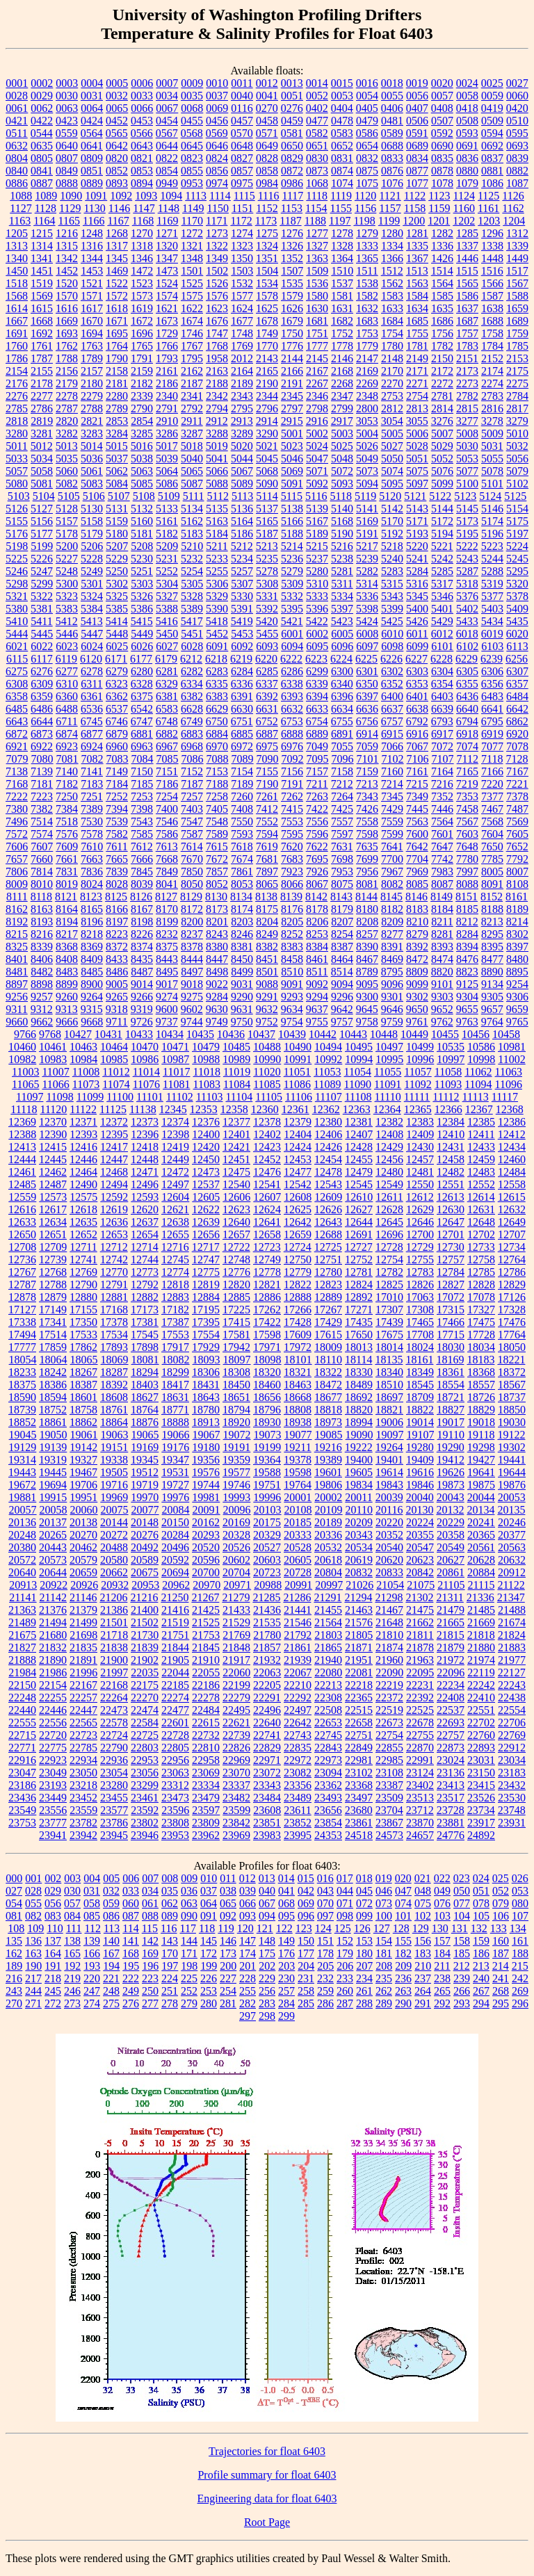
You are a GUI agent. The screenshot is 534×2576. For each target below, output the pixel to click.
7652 (517, 846)
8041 (167, 884)
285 (306, 2003)
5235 (267, 559)
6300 (342, 671)
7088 (218, 759)
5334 (342, 596)
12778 (267, 1272)
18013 (359, 1347)
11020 (266, 1072)
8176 (292, 909)
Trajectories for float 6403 (267, 2451)
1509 (317, 271)
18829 (481, 1410)
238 (442, 1978)
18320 (267, 1372)
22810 (206, 1747)
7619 (267, 846)
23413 (450, 1785)
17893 (114, 1347)
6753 (292, 721)
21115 (481, 1585)
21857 (267, 1647)
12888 (298, 1297)
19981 (206, 1497)
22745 (328, 1735)
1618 (117, 308)
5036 (92, 458)
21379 (83, 1610)
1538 (367, 283)
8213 (492, 921)
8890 (492, 972)
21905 (175, 1660)
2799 (342, 408)
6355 (467, 684)
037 (208, 1891)
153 (364, 1941)
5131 (117, 509)
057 (72, 1903)
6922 (42, 746)
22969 (236, 1760)
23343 (267, 1785)
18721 (450, 1397)
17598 (267, 1334)
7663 (92, 859)
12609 (328, 1197)
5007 (442, 433)
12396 (145, 1134)
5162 (192, 521)
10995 (389, 1059)
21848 (236, 1647)
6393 (292, 696)
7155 (267, 771)
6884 (217, 734)
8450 (242, 959)
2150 (442, 358)
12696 (389, 1234)
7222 (17, 796)
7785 (492, 859)
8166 (117, 909)
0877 (417, 171)
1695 (117, 333)
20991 (298, 1585)
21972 (450, 1660)
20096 (237, 1510)
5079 (517, 471)
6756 (367, 721)
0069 (217, 108)
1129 (70, 208)
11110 (388, 1097)
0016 (367, 83)
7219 (467, 784)
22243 (512, 1685)
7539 (117, 821)
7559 (392, 821)
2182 (142, 383)
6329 (167, 684)
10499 (420, 1047)
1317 (117, 246)
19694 (53, 1485)
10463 (83, 1047)
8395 (492, 947)
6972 (242, 746)
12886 (267, 1297)
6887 (267, 734)
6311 (91, 684)
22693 (450, 1722)
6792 (417, 721)
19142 (83, 1447)
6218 (216, 659)
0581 (292, 133)
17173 (145, 1309)
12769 (83, 1272)
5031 (492, 446)
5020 (242, 446)
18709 (420, 1397)
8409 (92, 959)
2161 (167, 371)
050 (461, 1891)
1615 (42, 308)
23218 (83, 1785)
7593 (242, 834)
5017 (167, 446)
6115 (17, 659)
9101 (442, 984)
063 (189, 1903)
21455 (328, 1610)
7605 (517, 834)
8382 (267, 947)
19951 (83, 1497)
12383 (420, 1122)
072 (364, 1903)
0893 (117, 183)
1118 (316, 196)
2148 (392, 358)
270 (14, 2003)
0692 (492, 146)
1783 (467, 346)
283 (267, 2003)
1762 (67, 346)
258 (306, 1991)
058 (91, 1903)
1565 (467, 283)
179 (345, 1953)
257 (286, 1991)
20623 (420, 1560)
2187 (192, 383)
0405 (367, 108)
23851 (267, 1823)
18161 (419, 1360)
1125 (488, 196)
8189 (517, 909)
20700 (206, 1572)
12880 (83, 1297)
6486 (42, 709)
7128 (516, 759)
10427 (78, 1034)
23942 (83, 1835)
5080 (17, 483)
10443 (353, 1034)
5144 (442, 509)
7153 (217, 771)
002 (52, 1878)
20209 (359, 1522)
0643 (142, 146)
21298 (389, 1597)
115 (150, 1928)
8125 (116, 896)
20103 (268, 1510)
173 (228, 1953)
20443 (53, 1547)
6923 (67, 746)
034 (150, 1891)
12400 (206, 1134)
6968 (192, 746)
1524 (167, 283)
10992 (328, 1059)
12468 (114, 1172)
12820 (236, 1284)
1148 (168, 208)
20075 (115, 1510)
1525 (192, 283)
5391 (242, 609)
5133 (167, 509)
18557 (481, 1385)
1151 (242, 208)
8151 (466, 896)
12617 (53, 1209)
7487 (517, 809)
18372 (512, 1372)
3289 (242, 433)
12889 (328, 1297)
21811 (419, 1635)
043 (325, 1891)
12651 (53, 1234)
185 (461, 1953)
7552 (267, 821)
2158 (117, 371)
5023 (292, 446)
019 (383, 1878)
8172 (192, 909)
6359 (42, 696)
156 (422, 1941)
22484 (206, 1710)
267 (481, 1991)
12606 (236, 1197)
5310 (317, 584)
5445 (42, 634)
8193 (42, 921)
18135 (389, 1360)
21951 (359, 1660)
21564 (328, 1622)
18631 (175, 1397)
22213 (328, 1685)
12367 (479, 1109)
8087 (442, 884)
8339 (42, 947)
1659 (517, 308)
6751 (242, 721)
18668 (298, 1397)
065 (228, 1903)
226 (208, 1978)
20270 (83, 1535)
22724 (114, 1735)
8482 (42, 972)
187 (500, 1953)
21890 (53, 1660)
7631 (342, 846)
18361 (450, 1372)
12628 (389, 1209)
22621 (236, 1722)
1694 (92, 333)
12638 (175, 1222)
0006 (142, 83)
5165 (267, 521)
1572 (117, 296)
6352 (392, 684)
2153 (517, 358)
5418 (217, 621)
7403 (192, 809)
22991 (420, 1760)
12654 (145, 1234)
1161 (488, 208)
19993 (236, 1497)
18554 (450, 1385)
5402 (467, 609)
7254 (167, 796)
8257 (367, 934)
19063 (115, 1435)
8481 (17, 972)
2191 (292, 383)
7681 (267, 859)
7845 (142, 871)
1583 (392, 296)
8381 (242, 947)
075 (422, 1903)
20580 (114, 1560)
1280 (392, 233)
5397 (342, 609)
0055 (392, 96)
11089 (327, 1084)
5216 (342, 546)
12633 (22, 1222)
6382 (192, 696)
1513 (417, 271)
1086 (492, 183)
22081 (359, 1672)
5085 (142, 483)
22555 (22, 1722)
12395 (114, 1134)
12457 (420, 1159)
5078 (492, 471)
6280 (142, 671)
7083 (117, 759)
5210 (192, 546)
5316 (417, 584)
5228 (92, 559)
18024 (420, 1347)
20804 (328, 1572)
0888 (67, 183)
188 (520, 1953)
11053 (327, 1072)
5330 (242, 596)
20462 (83, 1547)
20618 (328, 1560)
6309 (42, 684)
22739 (236, 1735)
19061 (84, 1435)
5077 (467, 471)
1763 (92, 346)
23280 (114, 1785)
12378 (267, 1122)
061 (150, 1903)
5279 (292, 571)
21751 (175, 1635)
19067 (206, 1435)
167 (111, 1953)
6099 (417, 646)
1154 (316, 208)
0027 (517, 83)
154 (383, 1941)
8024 (92, 884)
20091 (206, 1510)
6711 (66, 721)
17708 (420, 1334)
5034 (42, 458)
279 (189, 2003)
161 (520, 1941)
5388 (167, 609)
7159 (367, 771)
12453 (298, 1159)
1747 (217, 333)
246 (72, 1991)
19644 (512, 1472)
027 (14, 1891)
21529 (236, 1622)
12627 (359, 1209)
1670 (92, 321)
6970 (217, 746)
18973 (328, 1422)
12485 (22, 1184)
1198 (364, 221)
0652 (342, 146)
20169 (236, 1522)
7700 (392, 859)
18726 (481, 1397)
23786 (114, 1823)
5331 (267, 596)
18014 (389, 1347)
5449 (142, 634)
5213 (267, 546)
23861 (359, 1823)
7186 (167, 784)
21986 (53, 1672)
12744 (145, 1259)
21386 (114, 1610)
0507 (442, 121)
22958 (206, 1760)
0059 (492, 96)
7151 (167, 771)
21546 (298, 1622)
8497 (192, 972)
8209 (392, 921)
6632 (292, 709)
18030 (450, 1347)
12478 (328, 1172)
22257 (83, 1697)
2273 (467, 383)
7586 (167, 834)
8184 (442, 909)
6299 (317, 671)
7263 (317, 796)
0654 (367, 146)
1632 (367, 308)
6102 (467, 646)
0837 (492, 158)
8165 (92, 909)
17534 (114, 1334)
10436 (231, 1034)
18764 (145, 1410)
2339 (142, 396)
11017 (176, 1072)
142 (150, 1941)
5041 (217, 458)
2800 (367, 408)
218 (52, 1978)
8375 (167, 947)
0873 (317, 171)
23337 (236, 1785)
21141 (22, 1597)
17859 (53, 1347)
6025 (117, 646)
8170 (167, 909)
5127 (42, 509)
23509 (389, 1798)
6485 (17, 709)
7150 (142, 771)
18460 (267, 1385)
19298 (481, 1447)
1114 (220, 196)
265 (442, 1991)
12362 (326, 1109)
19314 (22, 1460)
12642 (298, 1222)
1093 (146, 196)
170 (169, 1953)
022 (442, 1878)
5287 (467, 571)
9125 (467, 984)
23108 (389, 1773)
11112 (445, 1097)
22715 (22, 1735)
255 (247, 1991)
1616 (67, 308)
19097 (390, 1435)
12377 (236, 1122)
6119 (66, 659)
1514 (442, 271)
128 (401, 1928)
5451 (192, 634)
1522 (117, 283)
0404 (342, 108)
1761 (42, 346)
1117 (292, 196)
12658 (267, 1234)
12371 (83, 1122)
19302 (512, 1447)
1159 (439, 208)
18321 (298, 1372)
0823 (192, 158)
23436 (22, 1798)
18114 (358, 1360)
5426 (417, 621)
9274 (167, 997)
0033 (142, 96)
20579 (83, 1560)
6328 (142, 684)
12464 (83, 1172)
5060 (67, 471)
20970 (206, 1585)
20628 (481, 1560)
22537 (450, 1710)
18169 (450, 1360)
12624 (267, 1209)
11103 (209, 1097)
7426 (367, 809)
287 (345, 2003)
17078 (481, 1297)
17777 (22, 1347)
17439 (389, 1322)
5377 (492, 596)
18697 (389, 1397)
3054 (392, 421)
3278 (492, 421)
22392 (420, 1697)
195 (130, 1966)
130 (440, 1928)
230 (286, 1978)
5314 (367, 584)
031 (91, 1891)
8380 (217, 947)
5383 (67, 609)
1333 (367, 246)
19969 (114, 1497)
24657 (420, 1835)
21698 (83, 1635)
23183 (512, 1773)
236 (403, 1978)
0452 (117, 121)
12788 (53, 1284)
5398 (367, 609)
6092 (242, 646)
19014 (420, 1422)
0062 (42, 108)
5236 (292, 559)
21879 (450, 1647)
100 (383, 1916)
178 (325, 1953)
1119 (341, 196)
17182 (175, 1309)
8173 (217, 909)
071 (345, 1903)
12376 (206, 1122)
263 (403, 1991)
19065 (145, 1435)
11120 (53, 1109)
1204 (514, 221)
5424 (367, 621)
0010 (217, 83)
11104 (238, 1097)
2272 (442, 383)
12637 (145, 1222)
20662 (114, 1572)
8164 (67, 909)
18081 (145, 1360)
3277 (467, 421)
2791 (167, 408)
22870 (420, 1747)
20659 (83, 1572)
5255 (217, 571)
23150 (481, 1773)
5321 (17, 596)
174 (247, 1953)
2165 (267, 371)
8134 (241, 896)
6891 (342, 734)
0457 (242, 121)
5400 (417, 609)
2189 (242, 383)
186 (481, 1953)
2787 (67, 408)
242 (520, 1978)
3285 (142, 433)
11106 (298, 1097)
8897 (17, 984)
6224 (341, 659)
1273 (217, 233)
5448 (117, 634)
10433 (139, 1034)
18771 (175, 1410)
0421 (17, 121)
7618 (242, 846)
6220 (266, 659)
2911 (191, 421)
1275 (267, 233)
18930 (267, 1422)
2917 (342, 421)
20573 (53, 1560)
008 (169, 1878)
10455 (445, 1034)
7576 (67, 834)
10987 (175, 1059)
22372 (389, 1697)
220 (91, 1978)
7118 (492, 759)
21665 (450, 1622)
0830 (317, 158)
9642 (342, 1009)
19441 (512, 1460)
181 (383, 1953)
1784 (492, 346)
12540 (236, 1184)
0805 (42, 158)
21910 (206, 1660)
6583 (167, 709)
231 (306, 1978)
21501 (114, 1622)
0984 (267, 183)
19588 (267, 1472)
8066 (292, 884)
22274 (175, 1697)
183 (422, 1953)
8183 (417, 909)
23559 (83, 1810)
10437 (261, 1034)
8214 (517, 921)
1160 (464, 208)
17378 (114, 1322)
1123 (439, 196)
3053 (367, 421)
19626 (450, 1472)
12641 (267, 1222)
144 (189, 1941)
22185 (175, 1685)
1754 (392, 333)
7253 (142, 796)
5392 (267, 609)
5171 (417, 521)
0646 (217, 146)
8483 (67, 972)
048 (422, 1891)
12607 (267, 1197)
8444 (192, 959)
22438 (512, 1697)
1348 (192, 258)
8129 (191, 896)
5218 (392, 546)
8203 (242, 921)
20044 (481, 1497)
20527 (267, 1547)
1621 (167, 308)
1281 (417, 233)
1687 (467, 321)
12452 (267, 1159)
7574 (42, 834)
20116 (389, 1510)
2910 (167, 421)
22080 (328, 1672)
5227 (67, 559)
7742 (442, 859)
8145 (391, 896)
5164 (242, 521)
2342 (217, 396)
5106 (94, 496)
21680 (53, 1635)
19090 (359, 1435)
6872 (17, 734)
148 (267, 1941)
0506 (417, 121)
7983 (442, 871)
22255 (53, 1697)
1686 (442, 321)
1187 (290, 221)
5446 (67, 634)
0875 (367, 171)
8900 (92, 984)
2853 (117, 421)
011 (228, 1878)
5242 (442, 559)
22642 (298, 1722)
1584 (417, 296)
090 (189, 1916)
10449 (414, 1034)
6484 (517, 696)
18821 (389, 1410)
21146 (83, 1597)
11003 (25, 1072)
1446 (467, 258)
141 (130, 1941)
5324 (92, 596)
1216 (67, 233)
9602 (192, 1009)
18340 (389, 1372)
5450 (167, 634)
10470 (145, 1047)
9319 (142, 1009)
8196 (92, 921)
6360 (67, 696)
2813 (417, 408)
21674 (512, 1622)
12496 (145, 1184)
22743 (298, 1735)
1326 (292, 246)
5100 (467, 483)
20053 (512, 1497)
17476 (512, 1322)
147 (247, 1941)
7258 (217, 796)
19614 (389, 1472)
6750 (217, 721)
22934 (83, 1760)
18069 (115, 1360)
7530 (92, 821)
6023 (67, 646)
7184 (117, 784)
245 (52, 1991)
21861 (298, 1647)
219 (72, 1978)
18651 (236, 1397)
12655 (175, 1234)
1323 (242, 246)
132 (479, 1928)
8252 (292, 934)
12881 (114, 1297)
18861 (53, 1422)
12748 (236, 1259)
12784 (450, 1272)
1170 (192, 221)
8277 (392, 934)
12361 (295, 1109)
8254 (342, 934)
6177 (141, 659)
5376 (467, 596)
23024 (450, 1760)
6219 (241, 659)
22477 (175, 1710)
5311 (342, 584)
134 (518, 1928)
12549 (389, 1184)
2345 (292, 396)
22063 (267, 1672)
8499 (242, 972)
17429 (328, 1322)
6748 (167, 721)
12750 (298, 1259)
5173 (467, 521)
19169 (145, 1447)
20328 (236, 1535)
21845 (206, 1647)
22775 (53, 1747)
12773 (145, 1272)
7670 (192, 859)
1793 (167, 358)
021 (422, 1878)
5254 (192, 571)
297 (247, 2016)
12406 (328, 1134)
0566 (142, 133)
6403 (442, 696)
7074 (467, 746)
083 (52, 1916)
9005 (117, 984)
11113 (475, 1097)
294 (481, 2003)
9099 (417, 984)
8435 (142, 959)
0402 (317, 108)
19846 (420, 1485)
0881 (492, 171)
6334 (192, 684)
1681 (317, 321)
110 (55, 1928)
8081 (367, 884)
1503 (242, 271)
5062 (117, 471)
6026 (142, 646)
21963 (420, 1660)
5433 (467, 621)
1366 (392, 258)
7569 (517, 821)
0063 (67, 108)
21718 (114, 1635)
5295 (517, 571)
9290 (242, 997)
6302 (392, 671)
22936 (114, 1760)
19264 (389, 1447)
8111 (17, 896)
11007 (55, 1072)
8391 (392, 947)
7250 (67, 796)
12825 (389, 1284)
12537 (206, 1184)
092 (228, 1916)
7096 (343, 759)
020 (403, 1878)
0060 (517, 96)
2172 (442, 371)
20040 (420, 1497)
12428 (359, 1147)
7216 (442, 784)
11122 (83, 1109)
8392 (417, 947)
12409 (420, 1134)
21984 (22, 1672)
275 (111, 2003)
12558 (512, 1184)
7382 (42, 809)
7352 (442, 796)
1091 (96, 196)
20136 (22, 1522)
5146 (492, 509)
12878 (22, 1297)
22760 (481, 1735)
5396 (317, 609)
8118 (41, 896)
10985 (114, 1059)
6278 (92, 671)
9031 (242, 984)
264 (422, 1991)
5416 (167, 621)
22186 (206, 1685)
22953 (145, 1760)
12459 (481, 1159)
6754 (317, 721)
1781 (417, 346)
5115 (291, 496)
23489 (298, 1798)
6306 (492, 671)
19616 (420, 1472)
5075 (417, 471)
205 (325, 1966)
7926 (317, 871)
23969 (236, 1835)
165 (72, 1953)
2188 (217, 383)
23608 (267, 1810)
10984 (83, 1059)
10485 (236, 1047)
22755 (420, 1735)
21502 (145, 1622)
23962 (206, 1835)
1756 (442, 333)
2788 (92, 408)
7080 (42, 759)
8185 (467, 909)
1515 (467, 271)
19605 (359, 1472)
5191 (367, 534)
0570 (242, 133)
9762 (442, 1022)
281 (228, 2003)
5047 (317, 458)
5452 (217, 634)
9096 (392, 984)
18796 (267, 1410)
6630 (242, 709)
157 (442, 1941)
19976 (175, 1497)
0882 (517, 171)
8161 (516, 896)
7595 (292, 834)
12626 (328, 1209)
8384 (317, 947)
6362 (117, 696)
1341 (42, 258)
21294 (358, 1597)
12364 (387, 1109)
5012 (42, 446)
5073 (367, 471)
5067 (242, 471)
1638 (492, 308)
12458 (450, 1159)
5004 (367, 433)
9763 (467, 1022)
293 (461, 2003)
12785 (481, 1272)
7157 (317, 771)
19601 (328, 1472)
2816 (492, 408)
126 (362, 1928)
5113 (242, 496)
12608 (298, 1197)
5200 (67, 546)
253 (208, 1991)
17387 (175, 1322)
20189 (328, 1522)
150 (306, 1941)
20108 (298, 1510)
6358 (17, 696)
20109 (329, 1510)
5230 (142, 559)
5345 (417, 596)
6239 (491, 659)
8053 (242, 884)
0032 (117, 96)
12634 (53, 1222)
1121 (389, 196)
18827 (450, 1410)
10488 (267, 1047)
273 (72, 2003)
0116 (241, 108)
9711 (116, 1022)
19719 (145, 1485)
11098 (59, 1097)
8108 (517, 884)
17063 (420, 1297)
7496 (17, 821)
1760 (17, 346)
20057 (23, 1510)
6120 (91, 659)
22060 (236, 1672)
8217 (67, 934)
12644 (359, 1222)
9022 (217, 984)
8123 (91, 896)
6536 (92, 709)
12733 (481, 1247)
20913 (23, 1585)
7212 (342, 784)
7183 (92, 784)
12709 (53, 1247)
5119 (365, 496)
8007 (517, 871)
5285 (442, 571)
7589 (217, 834)
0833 (392, 158)
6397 (367, 696)
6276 (42, 671)
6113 (517, 646)
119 (226, 1928)
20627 (450, 1560)
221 (111, 1978)
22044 (175, 1672)
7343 (367, 796)
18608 (114, 1397)
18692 (359, 1397)
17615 (328, 1334)
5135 (217, 509)
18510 (389, 1385)
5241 (417, 559)
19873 (450, 1485)
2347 (342, 396)
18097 (237, 1360)
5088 (217, 483)
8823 (467, 972)
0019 (417, 83)
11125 (113, 1109)
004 (91, 1878)
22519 (389, 1710)
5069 (292, 471)
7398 (142, 809)
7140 (67, 771)
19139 (53, 1447)
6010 (392, 634)
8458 (292, 959)
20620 (389, 1560)
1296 (492, 233)
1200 (414, 221)
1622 (192, 308)
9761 (417, 1022)
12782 (389, 1272)
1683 (367, 321)
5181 (142, 534)
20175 (267, 1522)
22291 (267, 1697)
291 (422, 2003)
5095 (392, 483)
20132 (450, 1510)
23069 (206, 1773)
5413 (92, 621)
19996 (267, 1497)
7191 (292, 784)
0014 (317, 83)
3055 (417, 421)
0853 (142, 171)
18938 (298, 1422)
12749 (267, 1259)
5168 (342, 521)
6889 (317, 734)
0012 (267, 83)
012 (247, 1878)
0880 (467, 171)
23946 (145, 1835)
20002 (328, 1497)
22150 (22, 1685)
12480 (389, 1172)
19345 (145, 1460)
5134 (192, 509)
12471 (145, 1172)
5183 (192, 534)
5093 (342, 483)
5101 (492, 483)
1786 (17, 358)
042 (306, 1891)
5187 (267, 534)
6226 (391, 659)
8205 (292, 921)
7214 (392, 784)
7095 (318, 759)
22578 (114, 1722)
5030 (467, 446)
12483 (481, 1172)
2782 (467, 396)
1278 (342, 233)
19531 (175, 1472)
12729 (420, 1247)
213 (481, 1966)
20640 (22, 1572)
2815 (467, 408)
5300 (67, 584)
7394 (117, 809)
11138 (142, 1109)
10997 (450, 1059)
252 (189, 1991)
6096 (342, 646)
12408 (389, 1134)
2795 (242, 408)
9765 (517, 1022)
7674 (242, 859)
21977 (512, 1660)
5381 (42, 609)
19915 (53, 1497)
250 (150, 1991)
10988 (206, 1059)
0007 (167, 83)
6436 (467, 696)
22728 (175, 1735)
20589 (145, 1560)
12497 (175, 1184)
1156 (365, 208)
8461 (317, 959)
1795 (192, 358)
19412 (450, 1460)
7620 (292, 846)
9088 (267, 984)
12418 (145, 1147)
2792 (192, 408)
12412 (512, 1134)
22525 (420, 1710)
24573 (389, 1835)
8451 (267, 959)
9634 (292, 1009)
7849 (167, 871)
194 (111, 1966)
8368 (67, 947)
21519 (175, 1622)
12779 (298, 1272)
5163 (217, 521)
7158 (342, 771)
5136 (242, 509)
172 (208, 1953)
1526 (217, 283)
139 (91, 1941)
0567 (167, 133)
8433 (117, 959)
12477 (298, 1172)
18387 (83, 1385)
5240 (392, 559)
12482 (450, 1172)
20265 (53, 1535)
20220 (389, 1522)
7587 (192, 834)
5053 (467, 458)
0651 (317, 146)
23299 (145, 1785)
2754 (417, 396)
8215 (17, 934)
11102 (179, 1097)
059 (111, 1903)
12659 (298, 1234)
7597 (342, 834)
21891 (83, 1660)
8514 (342, 972)
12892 (359, 1297)
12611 (389, 1197)
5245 (517, 559)
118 (207, 1928)
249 (130, 1991)
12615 (512, 1197)
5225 (17, 559)
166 (91, 1953)
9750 (242, 1022)
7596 (317, 834)
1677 (242, 321)
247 (91, 1991)
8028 (117, 884)
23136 (450, 1773)
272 (52, 2003)
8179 (342, 909)
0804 (17, 158)
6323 (117, 684)
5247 (42, 571)
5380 (17, 609)
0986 (292, 183)
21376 (53, 1610)
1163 (20, 221)
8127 (166, 896)
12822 (298, 1284)
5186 (242, 534)
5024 (317, 446)
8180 (367, 909)
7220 (492, 784)
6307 (517, 671)
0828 (267, 158)
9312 (42, 1009)
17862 (83, 1347)
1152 (266, 208)
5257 (242, 571)
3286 (167, 433)
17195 (206, 1309)
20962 (176, 1585)
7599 (392, 834)
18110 (328, 1360)
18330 (359, 1372)
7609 (67, 846)
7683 (292, 859)
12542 (298, 1184)
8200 (192, 921)
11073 (85, 1084)
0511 (16, 133)
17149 (53, 1309)
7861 (242, 871)
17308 (420, 1309)
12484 (512, 1172)
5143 (417, 509)
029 (52, 1891)
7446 (442, 809)
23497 (359, 1798)
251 (169, 1991)
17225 (236, 1309)
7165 (467, 771)
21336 (480, 1597)
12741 (83, 1259)
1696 (142, 333)
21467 (389, 1610)
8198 (142, 921)
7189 (242, 784)
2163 (217, 371)
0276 (292, 108)
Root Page (267, 2522)
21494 (53, 1622)
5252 (167, 571)
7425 (342, 809)
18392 (114, 1385)
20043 (450, 1497)
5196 (492, 534)
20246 (512, 1522)
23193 (53, 1785)
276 (130, 2003)
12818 (175, 1284)
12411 (480, 1134)
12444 (22, 1159)
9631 (242, 1009)
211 (442, 1966)
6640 (467, 709)
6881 (142, 734)
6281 (167, 671)
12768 (53, 1272)
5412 (67, 621)
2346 (317, 396)
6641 (492, 709)
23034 (512, 1760)
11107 (328, 1097)
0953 (192, 183)
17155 (83, 1309)
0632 (17, 146)
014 (286, 1878)
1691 (17, 333)
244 (33, 1991)
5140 (342, 509)
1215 (42, 233)
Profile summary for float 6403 (266, 2475)
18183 (480, 1360)
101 (403, 1916)
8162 (17, 909)
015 (306, 1878)
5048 (342, 458)
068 (286, 1903)
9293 (292, 997)
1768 (217, 346)
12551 (450, 1184)
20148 (145, 1522)
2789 (117, 408)
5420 (267, 621)
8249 (267, 934)
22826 (236, 1747)
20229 (450, 1522)
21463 (359, 1610)
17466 (450, 1322)
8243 (217, 934)
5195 (467, 534)
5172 (442, 521)
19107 (421, 1435)
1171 (216, 221)
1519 (42, 283)
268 (500, 1991)
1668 (42, 321)
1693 (67, 333)
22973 (328, 1760)
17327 (481, 1309)
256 (267, 1991)
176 (286, 1953)
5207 (117, 546)
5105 (69, 496)
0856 (217, 171)
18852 (22, 1422)
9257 (42, 997)
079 (500, 1903)
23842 (236, 1823)
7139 (42, 771)
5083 (92, 483)
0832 (367, 158)
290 (403, 2003)
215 (520, 1966)
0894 (142, 183)
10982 (22, 1059)
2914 (267, 421)
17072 (450, 1297)
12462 (53, 1172)
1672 (142, 321)
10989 (236, 1059)
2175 (517, 371)
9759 (392, 1022)
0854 (167, 171)
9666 (67, 1022)
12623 (236, 1209)
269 (520, 1991)
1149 (193, 208)
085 (91, 1916)
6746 (117, 721)
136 (33, 1941)
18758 (83, 1410)
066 (247, 1903)
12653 (114, 1234)
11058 (448, 1072)
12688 (328, 1234)
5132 (142, 509)
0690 (442, 146)
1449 (517, 258)
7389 (92, 809)
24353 (328, 1835)
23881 (450, 1823)
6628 (192, 709)
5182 (167, 534)
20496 (175, 1547)
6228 (441, 659)
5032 (517, 446)
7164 (442, 771)
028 (33, 1891)
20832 (359, 1572)
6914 (367, 734)
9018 (192, 984)
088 (150, 1916)
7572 (17, 834)
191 (52, 1966)
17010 (389, 1297)
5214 (292, 546)
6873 (42, 734)
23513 (420, 1798)
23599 (236, 1810)
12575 (83, 1197)
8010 (42, 884)
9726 (142, 1022)
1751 (317, 333)
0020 (442, 83)
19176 (175, 1447)
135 (14, 1941)
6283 (217, 671)
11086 (297, 1084)
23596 (175, 1810)
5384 (92, 609)
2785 (17, 408)
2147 (367, 358)
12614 (481, 1197)
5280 (317, 571)
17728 (481, 1334)
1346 (142, 258)
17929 (206, 1347)
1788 (67, 358)
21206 (113, 1597)
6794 (467, 721)
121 (265, 1928)
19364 (267, 1460)
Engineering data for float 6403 (267, 2498)
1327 (317, 246)
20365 (481, 1535)
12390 (53, 1134)
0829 (292, 158)
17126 (512, 1297)
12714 (145, 1247)
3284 (117, 433)
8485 (92, 972)
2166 (292, 371)
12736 (22, 1259)
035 (169, 1891)
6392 (267, 696)
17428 (298, 1322)
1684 (392, 321)
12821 (267, 1284)
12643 (328, 1222)
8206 (317, 921)
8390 (367, 947)
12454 (328, 1159)
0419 (492, 108)
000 (14, 1878)
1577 (242, 296)
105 (481, 1916)
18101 (298, 1360)
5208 (142, 546)
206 (345, 1966)
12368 (510, 1109)
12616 (22, 1209)
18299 (175, 1372)
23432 (512, 1785)
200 (228, 1966)
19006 (389, 1422)
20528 (298, 1547)
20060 (84, 1510)
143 (169, 1941)
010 (208, 1878)
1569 (42, 296)
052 (500, 1891)
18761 (114, 1410)
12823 (328, 1284)
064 (208, 1903)
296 (520, 2003)
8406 (42, 959)
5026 (367, 446)
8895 (517, 972)
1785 (517, 346)
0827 (242, 158)
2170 (392, 371)
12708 (22, 1247)
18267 (83, 1372)
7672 (217, 859)
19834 (359, 1485)
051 (481, 1891)
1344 (92, 258)
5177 (42, 534)
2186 (167, 383)
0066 (142, 108)
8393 (442, 947)
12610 (359, 1197)
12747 (206, 1259)
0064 (92, 108)
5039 (167, 458)
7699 (367, 859)
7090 (268, 759)
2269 (367, 383)
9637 (317, 1009)
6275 (17, 671)
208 (383, 1966)
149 (286, 1941)
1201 (439, 221)
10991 (298, 1059)
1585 (442, 296)
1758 (492, 333)
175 (267, 1953)
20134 (480, 1510)
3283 (92, 433)
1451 (42, 271)
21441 (298, 1610)
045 (364, 1891)
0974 (217, 183)
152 (345, 1941)
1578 (267, 296)
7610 (92, 846)
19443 (22, 1472)
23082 (298, 1773)
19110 (450, 1435)
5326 (142, 596)
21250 (174, 1597)
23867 (389, 1823)
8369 (92, 947)
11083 (206, 1084)
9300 (367, 997)
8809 (417, 972)
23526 (481, 1798)
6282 (192, 671)
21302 (419, 1597)
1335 (417, 246)
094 (267, 1916)
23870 (420, 1823)
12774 (175, 1272)
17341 (53, 1322)
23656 (328, 1810)
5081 (42, 483)
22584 (145, 1722)
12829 (512, 1284)
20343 (359, 1535)
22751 (359, 1735)
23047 (22, 1773)
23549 (22, 1810)
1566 (492, 283)
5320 (517, 584)
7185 (142, 784)
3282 (67, 433)
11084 (236, 1084)
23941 (53, 1835)
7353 (467, 796)
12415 (53, 1147)
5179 (92, 534)
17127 (22, 1309)
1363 (317, 258)
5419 (242, 621)
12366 (448, 1109)
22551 (481, 1710)
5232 (192, 559)
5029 (442, 446)
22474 (145, 1710)
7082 (92, 759)
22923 (53, 1760)
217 (33, 1978)
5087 (192, 483)
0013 (292, 83)
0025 (492, 83)
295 (500, 2003)
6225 (366, 659)
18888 (175, 1422)
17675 (389, 1334)
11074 (115, 1084)
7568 (492, 821)
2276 (17, 396)
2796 (267, 408)
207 (364, 1966)
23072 (267, 1773)
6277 (67, 671)
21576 (359, 1622)
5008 (467, 433)
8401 (17, 959)
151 (325, 1941)
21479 (450, 1610)
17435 (359, 1322)
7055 (342, 746)
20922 (53, 1585)
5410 (17, 621)
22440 (22, 1710)
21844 (175, 1647)
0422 (42, 121)
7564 (442, 821)
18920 (236, 1422)
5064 (167, 471)
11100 (120, 1097)
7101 (368, 759)
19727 (175, 1485)
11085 (266, 1084)
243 (14, 1991)
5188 (292, 534)
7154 (242, 771)
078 (481, 1903)
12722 (236, 1247)
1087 (517, 183)
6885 (242, 734)
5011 (16, 446)
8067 (317, 884)
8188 (492, 909)
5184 (217, 534)
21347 (511, 1597)
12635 (83, 1222)
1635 (442, 308)
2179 (67, 383)
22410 (481, 1697)
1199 (389, 221)
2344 (267, 396)
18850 (512, 1410)
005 (111, 1878)
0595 (517, 133)
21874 (389, 1647)
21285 (266, 1597)
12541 (267, 1184)
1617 (92, 308)
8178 (317, 909)
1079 (467, 183)
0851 (92, 171)
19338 (114, 1460)
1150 (217, 208)
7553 (292, 821)
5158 (92, 521)
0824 (217, 158)
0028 (17, 96)
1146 (119, 208)
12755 (420, 1259)
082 (33, 1916)
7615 (217, 846)
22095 (420, 1672)
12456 (389, 1159)
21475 (420, 1610)
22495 (236, 1710)
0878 (442, 171)
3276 (442, 421)
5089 (242, 483)
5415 (142, 621)
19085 (329, 1435)
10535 (450, 1047)
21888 (22, 1660)
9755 (317, 1022)
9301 (392, 997)
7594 (267, 834)
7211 (316, 784)
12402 (267, 1134)
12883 (175, 1297)
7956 (367, 871)
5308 (267, 584)
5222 (467, 546)
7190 (267, 784)
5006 (417, 433)
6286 (292, 671)
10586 (481, 1047)
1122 (415, 196)
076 (442, 1903)
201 (247, 1966)
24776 (450, 1835)
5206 (92, 546)
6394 (317, 696)
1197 (339, 221)
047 (403, 1891)
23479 (206, 1798)
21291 (327, 1597)
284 (286, 2003)
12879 (53, 1297)
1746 (192, 333)
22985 (389, 1760)
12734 (512, 1247)
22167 (83, 1685)
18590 (22, 1397)
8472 (417, 959)
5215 (317, 546)
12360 (265, 1109)
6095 (317, 646)
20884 (481, 1572)
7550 (242, 821)
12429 (389, 1147)
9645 (367, 1009)
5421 (292, 621)
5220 (417, 546)
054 (14, 1903)
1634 (417, 308)
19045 (23, 1435)
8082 (392, 884)
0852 (117, 171)
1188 (315, 221)
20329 (267, 1535)
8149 (441, 896)
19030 (512, 1422)
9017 (167, 984)
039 (247, 1891)
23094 (328, 1773)
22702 (481, 1722)
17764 (512, 1334)
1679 (292, 321)
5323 (67, 596)
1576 (217, 296)
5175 (517, 521)
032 (111, 1891)
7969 (417, 871)
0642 (117, 146)
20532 (328, 1547)
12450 (206, 1159)
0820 (117, 158)
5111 (193, 496)
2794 (217, 408)
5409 (517, 609)
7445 (417, 809)
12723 (267, 1247)
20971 (237, 1585)
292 (442, 2003)
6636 (367, 709)
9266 (142, 997)
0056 (417, 96)
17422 (267, 1322)
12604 (175, 1197)
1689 (517, 321)
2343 (242, 396)
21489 (22, 1622)
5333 (317, 596)
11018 (206, 1072)
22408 (450, 1697)
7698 (342, 859)
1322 (217, 246)
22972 (298, 1760)
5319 (492, 584)
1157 (389, 208)
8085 (417, 884)
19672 (22, 1485)
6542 (142, 709)
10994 (359, 1059)
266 (461, 1991)
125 (342, 1928)
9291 (267, 997)
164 (52, 1953)
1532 (242, 283)
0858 (267, 171)
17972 (298, 1347)
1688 (492, 321)
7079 (17, 759)
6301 (367, 671)
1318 (142, 246)
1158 (415, 208)
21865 (328, 1647)
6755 (342, 721)
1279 (367, 233)
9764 (492, 1022)
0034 (167, 96)
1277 (317, 233)
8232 (167, 934)
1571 (92, 296)
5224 (517, 546)
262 (383, 1991)
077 (461, 1903)
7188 (217, 784)
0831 (342, 158)
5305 (192, 584)
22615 (206, 1722)
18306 (206, 1372)
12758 (481, 1259)
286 (325, 2003)
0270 (267, 108)
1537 (342, 283)
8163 (42, 909)
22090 (389, 1672)
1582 (367, 296)
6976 (292, 746)
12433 (481, 1147)
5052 (442, 458)
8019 (67, 884)
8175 (267, 909)
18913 (206, 1422)
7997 (467, 871)
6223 (316, 659)
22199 (236, 1685)
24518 (359, 1835)
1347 (167, 258)
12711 (83, 1247)
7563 (417, 821)
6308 (17, 684)
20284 (175, 1535)
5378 (517, 596)
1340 (17, 258)
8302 (517, 934)
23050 (83, 1773)
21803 (328, 1635)
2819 (42, 421)
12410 (450, 1134)
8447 (217, 959)
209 (403, 1966)
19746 (236, 1485)
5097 (417, 483)
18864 (114, 1422)
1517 (517, 271)
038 (228, 1891)
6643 (17, 721)
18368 (481, 1372)
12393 (83, 1134)
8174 (242, 909)
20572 (22, 1560)
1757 (467, 333)
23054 (114, 1773)
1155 (341, 208)
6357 (517, 684)
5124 (490, 496)
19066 (176, 1435)
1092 (121, 196)
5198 (17, 546)
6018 (467, 634)
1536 (317, 283)
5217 (367, 546)
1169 (167, 221)
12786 (512, 1272)
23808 (175, 1823)
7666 (142, 859)
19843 (389, 1485)
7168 (17, 784)
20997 (329, 1585)
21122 (510, 1585)
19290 (450, 1447)
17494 (22, 1334)
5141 (367, 509)
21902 (145, 1660)
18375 (22, 1385)
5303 (142, 584)
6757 (392, 721)
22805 (175, 1747)
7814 (42, 871)
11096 (508, 1084)
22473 (114, 1710)
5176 (17, 534)
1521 (92, 283)
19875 (481, 1485)
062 (169, 1903)
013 (267, 1878)
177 (306, 1953)
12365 (418, 1109)
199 (208, 1966)
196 (150, 1966)
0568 (192, 133)
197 (169, 1966)
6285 (267, 671)
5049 (367, 458)
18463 (298, 1385)
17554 (206, 1334)
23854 (328, 1823)
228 (247, 1978)
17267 (328, 1309)
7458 (467, 809)
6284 (242, 671)
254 (228, 1991)
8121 (66, 896)
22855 (389, 1747)
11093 (448, 1084)
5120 (390, 496)
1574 (167, 296)
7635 (367, 846)
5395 (292, 609)
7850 (192, 871)
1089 (46, 196)
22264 (114, 1697)
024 (481, 1878)
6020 (517, 634)
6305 (467, 671)
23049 (53, 1773)
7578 (92, 834)
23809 (206, 1823)
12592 (114, 1197)
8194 (67, 921)
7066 (392, 746)
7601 (442, 834)
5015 (117, 446)
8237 (192, 934)
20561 (481, 1547)
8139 (291, 896)
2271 (417, 383)
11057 (417, 1072)
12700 (420, 1234)
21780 (267, 1635)
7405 (217, 809)
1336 (442, 246)
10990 (267, 1059)
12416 (83, 1147)
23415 (481, 1785)
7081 (67, 759)
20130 (419, 1510)
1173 (266, 221)
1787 (42, 358)
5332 (292, 596)
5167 (317, 521)
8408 (67, 959)
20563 (512, 1547)
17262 (267, 1309)
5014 (92, 446)
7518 (67, 821)
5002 (317, 433)
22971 (267, 1760)
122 (284, 1928)
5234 (242, 559)
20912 (512, 1572)
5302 (117, 584)
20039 (389, 1497)
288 (364, 2003)
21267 (205, 1597)
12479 (359, 1172)
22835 (298, 1747)
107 (520, 1916)
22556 (53, 1722)
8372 (117, 947)
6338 (292, 684)
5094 (367, 483)
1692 (42, 333)
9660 (17, 1022)
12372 (114, 1122)
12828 (481, 1284)
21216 (144, 1597)
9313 (67, 1009)
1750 (292, 333)
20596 (206, 1560)
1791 (142, 358)
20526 (236, 1547)
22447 (83, 1710)
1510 (342, 271)
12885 (236, 1297)
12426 (328, 1147)
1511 (367, 271)
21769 (236, 1635)
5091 (292, 483)
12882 (145, 1297)
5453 (242, 634)
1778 (342, 346)
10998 (481, 1059)
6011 (417, 634)
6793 (442, 721)
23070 (236, 1773)
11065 (25, 1084)
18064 (53, 1360)
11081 (176, 1084)
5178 (67, 534)
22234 (450, 1685)
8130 (216, 896)
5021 (267, 446)
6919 (492, 734)
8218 (92, 934)
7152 (192, 771)
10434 (170, 1034)
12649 (512, 1222)
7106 (418, 759)
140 (111, 1941)
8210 (417, 921)
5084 (117, 483)
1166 (93, 221)
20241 (481, 1522)
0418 (467, 108)
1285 (467, 233)
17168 (114, 1309)
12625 (298, 1209)
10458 (506, 1034)
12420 (206, 1147)
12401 (236, 1134)
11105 (268, 1097)
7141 (92, 771)
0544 (42, 133)
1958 (217, 358)
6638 (417, 709)
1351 (267, 258)
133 (498, 1928)
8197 (117, 921)
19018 (481, 1422)
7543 (142, 821)
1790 (117, 358)
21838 (114, 1647)
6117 (41, 659)
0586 (367, 133)
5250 (117, 571)
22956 (175, 1760)
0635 (42, 146)
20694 (175, 1572)
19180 (206, 1447)
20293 (206, 1535)
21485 (481, 1610)
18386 (53, 1385)
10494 (328, 1047)
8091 (492, 884)
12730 (450, 1247)
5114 (266, 496)
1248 (92, 233)
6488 (67, 709)
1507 (292, 271)
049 (442, 1891)
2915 (292, 421)
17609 (298, 1334)
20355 (420, 1535)
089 (169, 1916)
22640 (267, 1722)
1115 (244, 196)
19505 (114, 1472)
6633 (317, 709)
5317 (442, 584)
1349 (217, 258)
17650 (359, 1334)
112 (92, 1928)
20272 (114, 1535)
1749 (267, 333)
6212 (191, 659)
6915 (392, 734)
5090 (267, 483)
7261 (267, 796)
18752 (53, 1410)
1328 (342, 246)
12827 (450, 1284)
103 (442, 1916)
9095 (367, 984)
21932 (267, 1660)
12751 (328, 1259)
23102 (359, 1773)
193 (91, 1966)
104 (461, 1916)
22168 (114, 1685)
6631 (267, 709)
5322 (42, 596)
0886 (17, 183)
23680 (359, 1810)
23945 (114, 1835)
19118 (480, 1435)
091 (208, 1916)
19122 (511, 1435)
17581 (236, 1334)
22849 (359, 1747)
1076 (392, 183)
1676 (217, 321)
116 (169, 1928)
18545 (420, 1385)
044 (345, 1891)
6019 (492, 634)
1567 (517, 283)
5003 (342, 433)
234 (364, 1978)
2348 (367, 396)
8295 (492, 934)
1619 (142, 308)
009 (189, 1878)
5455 (267, 634)
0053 (342, 96)
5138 (292, 509)
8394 (467, 947)
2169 (367, 371)
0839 (517, 158)
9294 (317, 997)
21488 (512, 1610)
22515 (359, 1710)
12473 (206, 1172)
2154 (17, 371)
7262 (292, 796)
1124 (464, 196)
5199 (42, 546)
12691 (359, 1234)
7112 (467, 759)
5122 (440, 496)
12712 (114, 1247)
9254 (517, 984)
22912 (512, 1747)
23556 (53, 1810)
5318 (467, 584)
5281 (342, 571)
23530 (512, 1798)
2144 (292, 358)
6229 (466, 659)
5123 (465, 496)
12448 (145, 1159)
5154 (517, 509)
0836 (467, 158)
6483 (492, 696)
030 (72, 1891)
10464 (114, 1047)
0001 (17, 83)
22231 (420, 1685)
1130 (94, 208)
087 (130, 1916)
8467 (367, 959)
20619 (359, 1560)
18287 (114, 1372)
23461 (145, 1798)
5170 (392, 521)
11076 (146, 1084)
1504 (267, 271)
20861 (450, 1572)
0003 (67, 83)
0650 (292, 146)
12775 (206, 1272)
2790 (142, 408)
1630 (317, 308)
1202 (464, 221)
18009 (328, 1347)
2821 (92, 421)
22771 (22, 1747)
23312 (175, 1785)
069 (306, 1903)
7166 (492, 771)
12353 (204, 1109)
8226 (142, 934)
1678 (267, 321)
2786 (42, 408)
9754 (292, 1022)
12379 (298, 1122)
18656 (267, 1397)
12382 (389, 1122)
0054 (367, 96)
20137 (53, 1522)
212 (461, 1966)
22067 (298, 1672)
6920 (517, 734)
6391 (242, 696)
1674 (192, 321)
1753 (367, 333)
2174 (492, 371)
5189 (317, 534)
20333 (298, 1535)
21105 (450, 1585)
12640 (236, 1222)
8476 (467, 959)
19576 (206, 1472)
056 (52, 1903)
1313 (17, 246)
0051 (292, 96)
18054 (23, 1360)
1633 (392, 308)
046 (383, 1891)
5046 (292, 458)
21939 (298, 1660)
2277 (42, 396)
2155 (42, 371)
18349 (420, 1372)
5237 (317, 559)
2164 (242, 371)
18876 (145, 1422)
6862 (517, 721)
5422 (317, 621)
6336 (242, 684)
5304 (167, 584)
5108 (144, 496)
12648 (481, 1222)
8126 (141, 896)
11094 (478, 1084)
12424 (298, 1147)
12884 (206, 1297)
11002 (511, 1059)
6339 (317, 684)
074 (403, 1903)
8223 (117, 934)
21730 (145, 1635)
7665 (117, 859)
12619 (114, 1209)
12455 (359, 1159)
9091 (292, 984)
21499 (83, 1622)
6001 (292, 634)
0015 (342, 83)
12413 (22, 1147)
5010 (517, 433)
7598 (367, 834)
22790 (114, 1747)
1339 (517, 246)
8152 (491, 896)
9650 (417, 1009)
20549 (450, 1547)
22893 (481, 1747)
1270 (142, 233)
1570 (67, 296)
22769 (512, 1735)
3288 (217, 433)
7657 (17, 859)
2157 (92, 371)
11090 (357, 1084)
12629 (420, 1209)
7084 (142, 759)
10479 (206, 1047)
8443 (167, 959)
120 (245, 1928)
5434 (492, 621)
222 (130, 1978)
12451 (236, 1159)
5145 (467, 509)
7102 (393, 759)
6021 (17, 646)
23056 (145, 1773)
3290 (267, 433)
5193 (417, 534)
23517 (450, 1798)
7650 (492, 846)
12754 (389, 1259)
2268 (342, 383)
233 (345, 1978)
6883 (192, 734)
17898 (145, 1347)
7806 (17, 871)
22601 (175, 1722)
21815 (450, 1635)
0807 (67, 158)
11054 (357, 1072)
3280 (17, 433)
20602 (236, 1560)
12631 (481, 1209)
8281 (442, 934)
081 (14, 1916)
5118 (341, 496)
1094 (171, 196)
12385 (481, 1122)
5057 (17, 471)
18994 (359, 1422)
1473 (167, 271)
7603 (467, 834)
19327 (83, 1460)
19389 (328, 1460)
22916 (22, 1760)
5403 (492, 609)
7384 (67, 809)
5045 (267, 458)
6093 (267, 646)
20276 (145, 1535)
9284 (217, 997)
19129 (22, 1447)
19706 (83, 1485)
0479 (367, 121)
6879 (117, 734)
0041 (267, 96)
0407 (417, 108)
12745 (175, 1259)
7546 (167, 821)
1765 (142, 346)
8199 (167, 921)
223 (150, 1978)
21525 (206, 1622)
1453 (92, 271)
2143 (267, 358)
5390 (217, 609)
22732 (206, 1735)
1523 (142, 283)
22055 (206, 1672)
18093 (206, 1360)
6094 (292, 646)
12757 (450, 1259)
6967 (167, 746)
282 (247, 2003)
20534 (359, 1547)
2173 (467, 371)
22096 (450, 1672)
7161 (417, 771)
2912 (217, 421)
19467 (83, 1472)
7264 (342, 796)
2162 (192, 371)
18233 (22, 1372)
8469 (392, 959)
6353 (417, 684)
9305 (492, 997)
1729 (167, 333)
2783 (492, 396)
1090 (71, 196)
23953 (175, 1835)
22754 (389, 1735)
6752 (267, 721)
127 (381, 1928)
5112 (217, 496)
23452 (83, 1798)
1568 (17, 296)
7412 (267, 809)
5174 (492, 521)
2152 (492, 358)
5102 (517, 483)
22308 (328, 1697)
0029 (42, 96)
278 (169, 2003)
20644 (53, 1572)
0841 (42, 171)
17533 (83, 1334)
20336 (328, 1535)
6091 (217, 646)
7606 (17, 846)
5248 (67, 571)
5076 (442, 471)
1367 (417, 258)
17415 (236, 1322)
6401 (417, 696)
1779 (367, 346)
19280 (420, 1447)
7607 (42, 846)
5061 (92, 471)
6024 (92, 646)
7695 (317, 859)
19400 (359, 1460)
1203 (489, 221)
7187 (192, 784)
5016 (142, 446)
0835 (442, 158)
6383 (217, 696)
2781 (442, 396)
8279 (417, 934)
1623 (217, 308)
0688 (392, 146)
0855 (192, 171)
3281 (42, 433)
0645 (192, 146)
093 (247, 1916)
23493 (328, 1798)
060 (130, 1903)
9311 (16, 1009)
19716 (114, 1485)
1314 (42, 246)
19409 (420, 1460)
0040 (242, 96)
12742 (114, 1259)
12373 (145, 1122)
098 (345, 1916)
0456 (217, 121)
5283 (392, 571)
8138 (266, 896)
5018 (192, 446)
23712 (420, 1810)
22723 (83, 1735)
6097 (367, 646)
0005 (117, 83)
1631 (342, 308)
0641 (92, 146)
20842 (420, 1572)
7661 (67, 859)
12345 (173, 1109)
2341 (192, 396)
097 (325, 1916)
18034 (481, 1347)
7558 (367, 821)
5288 (492, 571)
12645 (389, 1222)
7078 (517, 746)
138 (72, 1941)
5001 (292, 433)
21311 (449, 1597)
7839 (117, 871)
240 (481, 1978)
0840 (17, 171)
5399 (392, 609)
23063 (175, 1773)
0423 (67, 121)
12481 (420, 1172)
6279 (117, 671)
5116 (316, 496)
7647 (442, 846)
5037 (117, 458)
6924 (92, 746)
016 (325, 1878)
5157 (67, 521)
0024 (467, 83)
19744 (206, 1485)
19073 (268, 1435)
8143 (341, 896)
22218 (359, 1685)
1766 (167, 346)
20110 (359, 1510)
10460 (22, 1047)
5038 (142, 458)
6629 (217, 709)
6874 (67, 734)
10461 (53, 1047)
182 (403, 1953)
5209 (167, 546)
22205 (267, 1685)
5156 (42, 521)
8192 (17, 921)
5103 (19, 496)
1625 (267, 308)
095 (286, 1916)
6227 (416, 659)
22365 (359, 1697)
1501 (192, 271)
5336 (367, 596)
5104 (44, 496)
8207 (342, 921)
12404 (298, 1134)
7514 (42, 821)
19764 (298, 1485)
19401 (389, 1460)
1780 (392, 346)
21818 (481, 1635)
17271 (359, 1309)
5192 (392, 534)
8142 (316, 896)
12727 (359, 1247)
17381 (145, 1322)
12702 (481, 1234)
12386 (512, 1122)
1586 (467, 296)
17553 (175, 1334)
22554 (512, 1710)
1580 (317, 296)
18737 (512, 1397)
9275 (192, 997)
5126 (17, 509)
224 (169, 1978)
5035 (67, 458)
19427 (481, 1460)
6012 (442, 634)
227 (228, 1978)
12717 (206, 1247)
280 (208, 2003)
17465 (420, 1322)
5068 (267, 471)
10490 (298, 1047)
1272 (192, 233)
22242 (481, 1685)
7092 (293, 759)
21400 (145, 1610)
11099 (90, 1097)
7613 (167, 846)
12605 (206, 1197)
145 (208, 1941)
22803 (145, 1747)
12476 (267, 1172)
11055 (387, 1072)
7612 (142, 846)
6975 (267, 746)
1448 (492, 258)
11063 (508, 1072)
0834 (417, 158)
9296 (342, 997)
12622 (206, 1209)
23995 (298, 1835)
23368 (359, 1785)
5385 (117, 609)
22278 (206, 1697)
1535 (292, 283)
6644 (42, 721)
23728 (450, 1810)
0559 (67, 133)
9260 (67, 997)
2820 (67, 421)
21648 (389, 1622)
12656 (206, 1234)
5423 (342, 621)
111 (74, 1928)
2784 (517, 396)
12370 (53, 1122)
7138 (17, 771)
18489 (359, 1385)
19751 (267, 1485)
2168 (342, 371)
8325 (17, 947)
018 (364, 1878)
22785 (83, 1747)
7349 (417, 796)
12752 (359, 1259)
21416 (175, 1610)
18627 (145, 1397)
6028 (192, 646)
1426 (442, 258)
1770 (267, 346)
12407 (359, 1134)
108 (16, 1928)
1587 (492, 296)
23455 (114, 1798)
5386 (142, 609)
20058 (53, 1510)
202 (267, 1966)
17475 (481, 1322)
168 (130, 1953)
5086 (167, 483)
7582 (117, 834)
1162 (513, 208)
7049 (317, 746)
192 (72, 1966)
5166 (292, 521)
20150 (175, 1522)
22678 (420, 1722)
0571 (267, 133)
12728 (389, 1247)
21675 (22, 1635)
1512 (392, 271)
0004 (92, 83)
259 (325, 1991)
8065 (267, 884)
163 (33, 1953)
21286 (297, 1597)
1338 (492, 246)
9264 (92, 997)
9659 (517, 1009)
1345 (117, 258)
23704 (389, 1810)
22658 (359, 1722)
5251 (142, 571)
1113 (196, 196)
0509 (492, 121)
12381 (359, 1122)
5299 (42, 584)
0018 (392, 83)
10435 (200, 1034)
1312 (517, 233)
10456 (476, 1034)
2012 (242, 358)
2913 (242, 421)
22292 (298, 1697)
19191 (236, 1447)
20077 (145, 1510)
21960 (389, 1660)
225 (189, 1978)
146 (228, 1941)
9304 (467, 997)
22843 (328, 1747)
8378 (192, 947)
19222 (359, 1447)
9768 (50, 1034)
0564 (92, 133)
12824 (359, 1284)
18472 (328, 1385)
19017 (450, 1422)
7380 (17, 809)
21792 (298, 1635)
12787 (22, 1284)
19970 (145, 1497)
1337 (467, 246)
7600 (417, 834)
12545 (359, 1184)
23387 (389, 1785)
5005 (392, 433)
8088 (467, 884)
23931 (512, 1823)
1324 (267, 246)
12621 (175, 1209)
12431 (450, 1147)
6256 (516, 659)
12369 (22, 1122)
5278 (267, 571)
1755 (417, 333)
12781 (359, 1272)
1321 (192, 246)
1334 (392, 246)
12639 (206, 1222)
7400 (167, 809)
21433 (236, 1610)
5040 (192, 458)
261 (364, 1991)
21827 (22, 1647)
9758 (367, 1022)
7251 (92, 796)
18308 (236, 1372)
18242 (53, 1372)
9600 (167, 1009)
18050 (512, 1347)
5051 (417, 458)
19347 (175, 1460)
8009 (17, 884)
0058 (467, 96)
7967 (392, 871)
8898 (42, 984)
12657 (236, 1234)
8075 (342, 884)
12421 (236, 1147)
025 (500, 1878)
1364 (342, 258)
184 (442, 1953)
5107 (119, 496)
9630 (217, 1009)
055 (33, 1903)
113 (112, 1928)
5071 (317, 471)
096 (306, 1916)
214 (500, 1966)
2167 (317, 371)
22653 (328, 1722)
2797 (292, 408)
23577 (114, 1810)
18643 (206, 1397)
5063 (142, 471)
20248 (22, 1535)
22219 (389, 1685)
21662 (420, 1622)
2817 (517, 408)
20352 (389, 1535)
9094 (342, 984)
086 (111, 1916)
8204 (267, 921)
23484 (267, 1798)
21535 (267, 1622)
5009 (492, 433)
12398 (175, 1134)
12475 (236, 1172)
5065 (192, 471)
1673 (167, 321)
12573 (53, 1197)
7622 (317, 846)
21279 (236, 1597)
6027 (167, 646)
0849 (67, 171)
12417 (114, 1147)
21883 (512, 1647)
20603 (267, 1560)
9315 (92, 1009)
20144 (114, 1522)
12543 (328, 1184)
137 (52, 1941)
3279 (517, 421)
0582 (317, 133)
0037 (217, 96)
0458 (267, 121)
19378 (298, 1460)
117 (188, 1928)
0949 (167, 183)
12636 (114, 1222)
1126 (513, 196)
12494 (114, 1184)
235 (383, 1978)
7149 (117, 771)
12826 (420, 1284)
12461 (22, 1172)
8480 (517, 959)
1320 (167, 246)
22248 (22, 1697)
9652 (442, 1009)
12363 (357, 1109)
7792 (517, 859)
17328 (512, 1309)
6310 (67, 684)
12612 (420, 1197)
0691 (467, 146)
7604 (492, 834)
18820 (359, 1410)
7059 (367, 746)
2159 (142, 371)
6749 (192, 721)
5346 (442, 596)
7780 (467, 859)
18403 (145, 1385)
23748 (512, 1810)
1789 (92, 358)
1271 (167, 233)
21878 (420, 1647)
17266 (298, 1309)
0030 (67, 96)
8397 (517, 947)
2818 (17, 421)
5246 (17, 571)
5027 (392, 446)
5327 (167, 596)
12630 (450, 1209)
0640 (67, 146)
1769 (242, 346)
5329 (217, 596)
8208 (367, 921)
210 (422, 1966)
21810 (389, 1635)
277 (150, 2003)
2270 (392, 383)
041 (286, 1891)
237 (422, 1978)
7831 (67, 871)
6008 (367, 634)
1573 (142, 296)
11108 (358, 1097)
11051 (297, 1072)
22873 (450, 1747)
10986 (145, 1059)
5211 (216, 546)
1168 (143, 221)
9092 (317, 984)
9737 (167, 1022)
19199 (267, 1447)
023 (461, 1878)
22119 (480, 1672)
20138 (83, 1522)
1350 (242, 258)
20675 (145, 1572)
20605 (298, 1560)
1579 (292, 296)
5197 (517, 534)
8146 (416, 896)
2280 (117, 396)
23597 (206, 1810)
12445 (53, 1159)
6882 (167, 734)
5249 (92, 571)
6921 (17, 746)
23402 (420, 1785)
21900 (114, 1660)
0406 (392, 108)
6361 (92, 696)
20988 (268, 1585)
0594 (492, 133)
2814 (442, 408)
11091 (387, 1084)
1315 (67, 246)
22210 (298, 1685)
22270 (145, 1697)
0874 (342, 171)
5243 (467, 559)
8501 (267, 972)
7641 (392, 846)
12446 (83, 1159)
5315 (392, 584)
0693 (517, 146)
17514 (53, 1334)
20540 (389, 1547)
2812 (392, 408)
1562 (392, 283)
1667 (17, 321)
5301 (92, 584)
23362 (328, 1785)
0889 (92, 183)
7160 (392, 771)
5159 (117, 521)
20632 (512, 1560)
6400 (392, 696)
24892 (481, 1835)
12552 (481, 1184)
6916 (417, 734)
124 (323, 1928)
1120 (365, 196)
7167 (517, 771)
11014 (146, 1072)
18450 (236, 1385)
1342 (67, 258)
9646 (392, 1009)
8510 (292, 972)
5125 (515, 496)
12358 (234, 1109)
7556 (317, 821)
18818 (328, 1410)
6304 (442, 671)
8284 (467, 934)
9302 (417, 997)
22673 (389, 1722)
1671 (117, 321)
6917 (442, 734)
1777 (317, 346)
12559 (22, 1197)
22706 (512, 1722)
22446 (53, 1710)
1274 (242, 233)
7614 (192, 846)
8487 (142, 972)
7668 (167, 859)
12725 (328, 1247)
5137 (267, 509)
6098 (392, 646)
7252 (117, 796)
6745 (92, 721)
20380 (22, 1547)
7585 (142, 834)
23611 (297, 1810)
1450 (17, 271)
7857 (217, 871)
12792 (145, 1284)
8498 (217, 972)
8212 (467, 921)
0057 (442, 96)
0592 (442, 133)
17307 (389, 1309)
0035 (192, 96)
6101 (442, 646)
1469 (117, 271)
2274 (492, 383)
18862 (83, 1422)
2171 (417, 371)
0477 (317, 121)
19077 (298, 1435)
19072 (237, 1435)
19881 (22, 1497)
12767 (22, 1272)
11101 (149, 1097)
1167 (118, 221)
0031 (92, 96)
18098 (268, 1360)
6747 (142, 721)
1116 (269, 196)
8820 (442, 972)
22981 (359, 1760)
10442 (323, 1034)
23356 (298, 1785)
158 (461, 1941)
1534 (267, 283)
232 (325, 1978)
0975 (242, 183)
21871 (359, 1647)
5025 (342, 446)
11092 (417, 1084)
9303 (442, 997)
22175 (145, 1685)
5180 (117, 534)
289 (383, 2003)
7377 (492, 796)
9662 (42, 1022)
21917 (236, 1660)
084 (72, 1916)
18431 (206, 1385)
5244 (492, 559)
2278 (67, 396)
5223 (492, 546)
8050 (192, 884)
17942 (236, 1347)
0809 (92, 158)
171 (189, 1953)
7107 (443, 759)
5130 (92, 509)
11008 (85, 1072)
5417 (192, 621)
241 (500, 1978)
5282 (367, 571)
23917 (481, 1823)
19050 (53, 1435)
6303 (417, 671)
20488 (114, 1547)
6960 (117, 746)
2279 (92, 396)
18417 (175, 1385)
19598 (298, 1472)
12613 (450, 1197)
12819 (206, 1284)
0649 (267, 146)
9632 (267, 1009)
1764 (117, 346)
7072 (442, 746)
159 (481, 1941)
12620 (145, 1209)
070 (325, 1903)
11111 (417, 1097)
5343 (392, 596)
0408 (442, 108)
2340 (167, 396)
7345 (392, 796)
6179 (166, 659)
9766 (25, 1034)
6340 (342, 684)
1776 (292, 346)
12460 (512, 1159)
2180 (92, 383)
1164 (44, 221)
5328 (192, 596)
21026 (359, 1585)
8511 (316, 972)
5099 (442, 483)
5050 (392, 458)
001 (33, 1878)
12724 (298, 1247)
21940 (328, 1660)
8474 (442, 959)
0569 (217, 133)
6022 (42, 646)
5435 (517, 621)
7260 (242, 796)
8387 (342, 947)
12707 (512, 1234)
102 (422, 1916)
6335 (217, 684)
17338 (22, 1322)
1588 (517, 296)
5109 (169, 496)
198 (189, 1966)
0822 (167, 158)
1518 (17, 283)
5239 (367, 559)
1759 (517, 333)
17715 (450, 1334)
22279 (236, 1697)
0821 (142, 158)
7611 (116, 846)
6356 (492, 684)
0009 (192, 83)
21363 (22, 1610)
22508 (328, 1710)
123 (304, 1928)
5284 (417, 571)
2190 (267, 383)
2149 (417, 358)
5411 (41, 621)
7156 (292, 771)
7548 (217, 821)
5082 (67, 483)
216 (14, 1978)
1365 (367, 258)
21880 (481, 1647)
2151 (467, 358)
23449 (53, 1798)
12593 (145, 1197)
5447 (92, 634)
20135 (511, 1510)
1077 (417, 183)
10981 (512, 1047)
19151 (114, 1447)
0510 (517, 121)
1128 (45, 208)
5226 (42, 559)
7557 (342, 821)
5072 (342, 471)
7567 (467, 821)
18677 (328, 1397)
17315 (450, 1309)
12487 (53, 1184)
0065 (117, 108)
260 (345, 1991)
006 (130, 1878)
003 (72, 1878)
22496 (267, 1710)
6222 (291, 659)
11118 (23, 1109)
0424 (92, 121)
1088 (21, 196)
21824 (512, 1635)
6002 (317, 634)
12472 (175, 1172)
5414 (117, 621)
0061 (17, 108)
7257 (192, 796)
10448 (384, 1034)
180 (364, 1953)
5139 (317, 509)
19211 (297, 1447)
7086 (192, 759)
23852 (298, 1823)
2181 (117, 383)
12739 (53, 1259)
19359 (236, 1460)
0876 (392, 171)
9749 (217, 1022)
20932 (115, 1585)
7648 (467, 846)
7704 (417, 859)
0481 (392, 121)
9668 (92, 1022)
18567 (512, 1385)
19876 (512, 1485)
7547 (192, 821)
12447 (114, 1159)
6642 (517, 709)
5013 (67, 446)
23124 (420, 1773)
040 (267, 1891)
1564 (442, 283)
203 (286, 1966)
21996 (83, 1672)
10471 (175, 1047)
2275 (517, 383)
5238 (342, 559)
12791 (114, 1284)
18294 (145, 1372)
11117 (505, 1097)
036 (189, 1891)
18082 (176, 1360)
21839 (145, 1647)
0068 (192, 108)
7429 (392, 809)
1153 (291, 208)
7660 (42, 859)
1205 (17, 233)
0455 (192, 121)
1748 (242, 333)
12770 (114, 1272)
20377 (512, 1535)
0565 (117, 133)
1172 (241, 221)
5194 (442, 534)
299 (286, 2016)
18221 (511, 1360)
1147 (143, 208)
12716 (175, 1247)
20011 (358, 1497)
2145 (317, 358)
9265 (117, 997)
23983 (267, 1835)
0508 (467, 121)
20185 (298, 1522)
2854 (142, 421)
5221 (442, 546)
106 (500, 1916)
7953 (342, 871)
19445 (53, 1472)
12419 (175, 1147)
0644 (167, 146)
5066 (217, 471)
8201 (217, 921)
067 (267, 1903)
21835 (83, 1647)
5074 (392, 471)
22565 (83, 1722)
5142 (392, 509)
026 (520, 1878)
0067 (167, 108)
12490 (83, 1184)
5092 (317, 483)
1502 (217, 271)
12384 (450, 1122)
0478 (342, 121)
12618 (83, 1209)
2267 (317, 383)
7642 (417, 846)
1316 (92, 246)
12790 (83, 1284)
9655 (467, 1009)
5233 (217, 559)
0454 (167, 121)
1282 (442, 233)
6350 (367, 684)
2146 (342, 358)
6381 (167, 696)
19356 (206, 1460)
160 (500, 1941)
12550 (420, 1184)
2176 (17, 383)
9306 (517, 997)
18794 (236, 1410)
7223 (42, 796)
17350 (83, 1322)
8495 (167, 972)
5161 (167, 521)
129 (420, 1928)
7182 (67, 784)
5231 (167, 559)
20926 (84, 1585)
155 (403, 1941)
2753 (392, 396)
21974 (481, 1660)
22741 (267, 1735)
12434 (512, 1147)
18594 (53, 1397)
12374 (175, 1122)
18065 (84, 1360)
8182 (392, 909)
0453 (142, 121)
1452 (67, 271)
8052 (217, 884)
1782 (442, 346)
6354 (442, 684)
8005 (492, 871)
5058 (42, 471)
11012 (115, 1072)
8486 (117, 972)
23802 (145, 1823)
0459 (292, 121)
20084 (176, 1510)
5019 (217, 446)
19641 (481, 1472)
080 (520, 1903)
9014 (142, 984)
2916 (317, 421)
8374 (142, 947)
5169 (367, 521)
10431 (108, 1034)
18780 (206, 1410)
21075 (421, 1585)
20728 (298, 1572)
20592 (175, 1560)
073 (383, 1903)
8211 (442, 921)
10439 (292, 1034)
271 (33, 2003)
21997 (114, 1672)
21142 (53, 1597)
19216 (328, 1447)
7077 (492, 746)
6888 (292, 734)
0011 (241, 83)
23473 (175, 1798)
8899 (67, 984)
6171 (116, 659)
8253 (317, 934)
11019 (236, 1072)
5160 (142, 521)
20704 (236, 1572)
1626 (292, 308)
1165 (69, 221)
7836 (92, 871)
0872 (292, 171)
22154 (53, 1685)
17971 (267, 1347)
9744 (192, 1022)
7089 (243, 759)
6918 (467, 734)
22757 (450, 1735)
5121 (415, 496)
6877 (92, 734)
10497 (389, 1047)
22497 (298, 1710)
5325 (117, 596)
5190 (342, 534)
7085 (167, 759)
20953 (145, 1585)
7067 (417, 746)
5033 (17, 458)
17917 (175, 1347)
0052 (317, 96)
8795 (392, 972)
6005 (342, 634)
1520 (67, 283)
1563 (417, 283)
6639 (442, 709)
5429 (442, 621)
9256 (17, 997)
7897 (267, 871)
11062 (478, 1072)
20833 (389, 1572)
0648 (242, 146)
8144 (366, 896)
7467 (492, 809)
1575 (192, 296)
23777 (53, 1823)
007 (150, 1878)
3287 (192, 433)
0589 (392, 133)
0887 (42, 183)
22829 (267, 1747)
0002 (42, 83)
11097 (29, 1097)
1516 (492, 271)
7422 (317, 809)
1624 (242, 308)
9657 (492, 1009)
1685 (417, 321)
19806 (328, 1485)
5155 (17, 521)
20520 (206, 1547)
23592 (145, 1810)
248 (111, 1991)
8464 (342, 959)
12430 (420, 1147)
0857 (242, 171)
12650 (22, 1234)
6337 (267, 684)
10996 (420, 1059)
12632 (512, 1209)
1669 (67, 321)
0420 (517, 108)
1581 (342, 296)
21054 (390, 1585)
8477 (492, 959)
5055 (492, 458)
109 (35, 1928)
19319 (53, 1460)
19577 (236, 1472)
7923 (292, 871)
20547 (420, 1547)
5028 (417, 446)
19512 (145, 1472)
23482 (236, 1798)
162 (14, 1953)
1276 (292, 233)
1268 (117, 233)
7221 (517, 784)
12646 (420, 1222)
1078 (442, 183)
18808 (298, 1410)
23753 (22, 1823)
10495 (359, 1047)
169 (150, 1953)
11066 (55, 1084)
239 (461, 1978)
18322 (328, 1372)
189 (14, 1966)
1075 (367, 183)
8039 (142, 884)
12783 (420, 1272)
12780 (328, 1272)
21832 (53, 1647)
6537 (117, 709)
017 (345, 1878)
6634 (342, 709)
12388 (22, 1134)
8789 (367, 972)
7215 (417, 784)
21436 (267, 1610)
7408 (242, 809)
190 (33, 1966)
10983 (53, 1059)
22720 (53, 1735)
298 (267, 2016)
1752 (342, 333)
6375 (142, 696)
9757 (342, 1022)
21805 (359, 1635)
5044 (242, 458)
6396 (342, 696)
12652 (83, 1234)
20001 (298, 1497)
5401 (442, 609)
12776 (236, 1272)
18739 (22, 1410)
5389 (192, 609)
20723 (267, 1572)
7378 (517, 796)
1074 (342, 183)
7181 (42, 784)
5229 (117, 559)
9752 (267, 1022)
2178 (42, 383)
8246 (242, 934)
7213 (367, 784)
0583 (342, 133)
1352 (292, 258)
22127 (512, 1672)
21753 (206, 1635)
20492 (145, 1547)
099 (364, 1916)
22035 (145, 1672)
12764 (512, 1259)
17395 (206, 1322)
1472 (142, 271)
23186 (22, 1785)
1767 (192, 346)
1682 (342, 321)
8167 (142, 909)
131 (459, 1928)
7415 (292, 809)
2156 (67, 371)
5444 (17, 634)
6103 (492, 646)
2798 (317, 408)
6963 (142, 746)
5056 (517, 458)
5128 (67, 509)
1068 (317, 183)
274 (91, 2003)
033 (130, 1891)
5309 (292, 584)
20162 (206, 1522)
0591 (417, 133)
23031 (481, 1760)
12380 (328, 1122)
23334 (206, 1785)
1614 (17, 308)
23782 (83, 1823)
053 (520, 1891)
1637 (467, 308)
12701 (450, 1234)
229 (267, 1978)
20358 (450, 1535)
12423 (267, 1147)
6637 (392, 709)
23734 (481, 1810)
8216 (42, 934)
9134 (492, 984)
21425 (206, 1610)
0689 (417, 146)
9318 (117, 1009)
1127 (20, 208)
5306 (217, 584)
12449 (175, 1159)
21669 (481, 1622)
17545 (145, 1334)
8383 (292, 947)
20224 (420, 1522)
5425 (392, 621)
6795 (492, 721)
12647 (450, 1222)
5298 (17, 584)
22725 (145, 1735)
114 (130, 1928)
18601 (83, 1397)
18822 (420, 1410)
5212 (242, 546)
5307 (242, 584)
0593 (467, 133)
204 (306, 1966)
